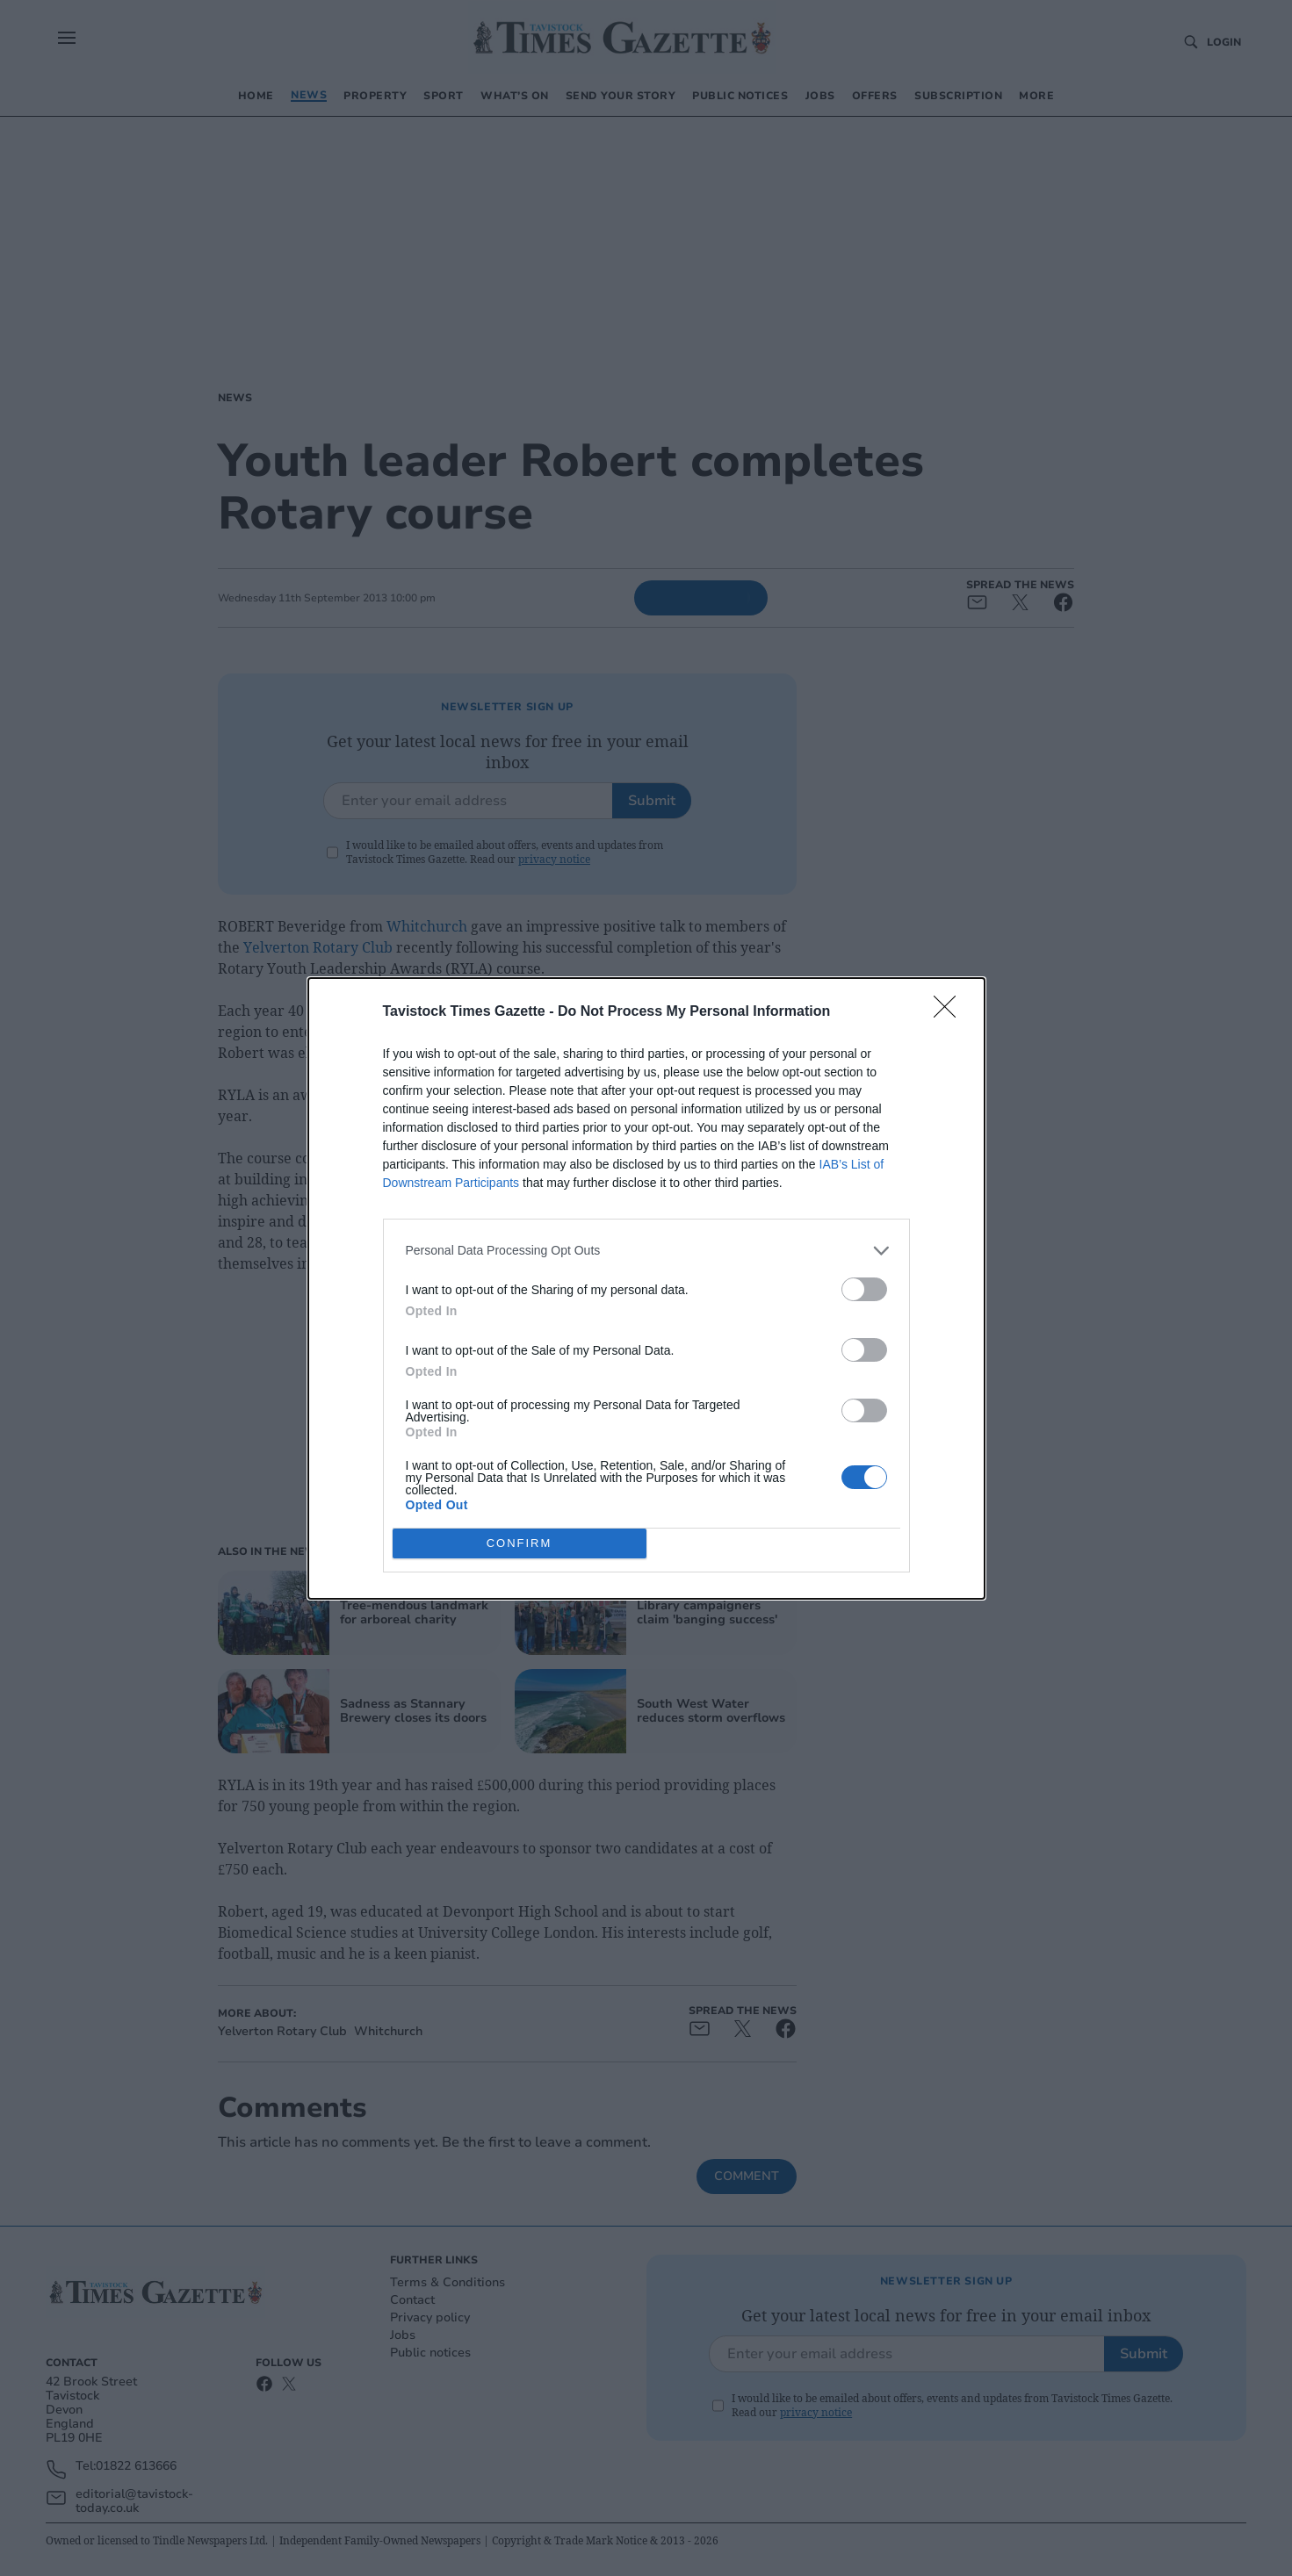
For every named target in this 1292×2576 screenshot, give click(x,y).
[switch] (864, 1288)
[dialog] (646, 1287)
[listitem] (646, 1250)
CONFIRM (519, 1542)
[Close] (950, 1011)
